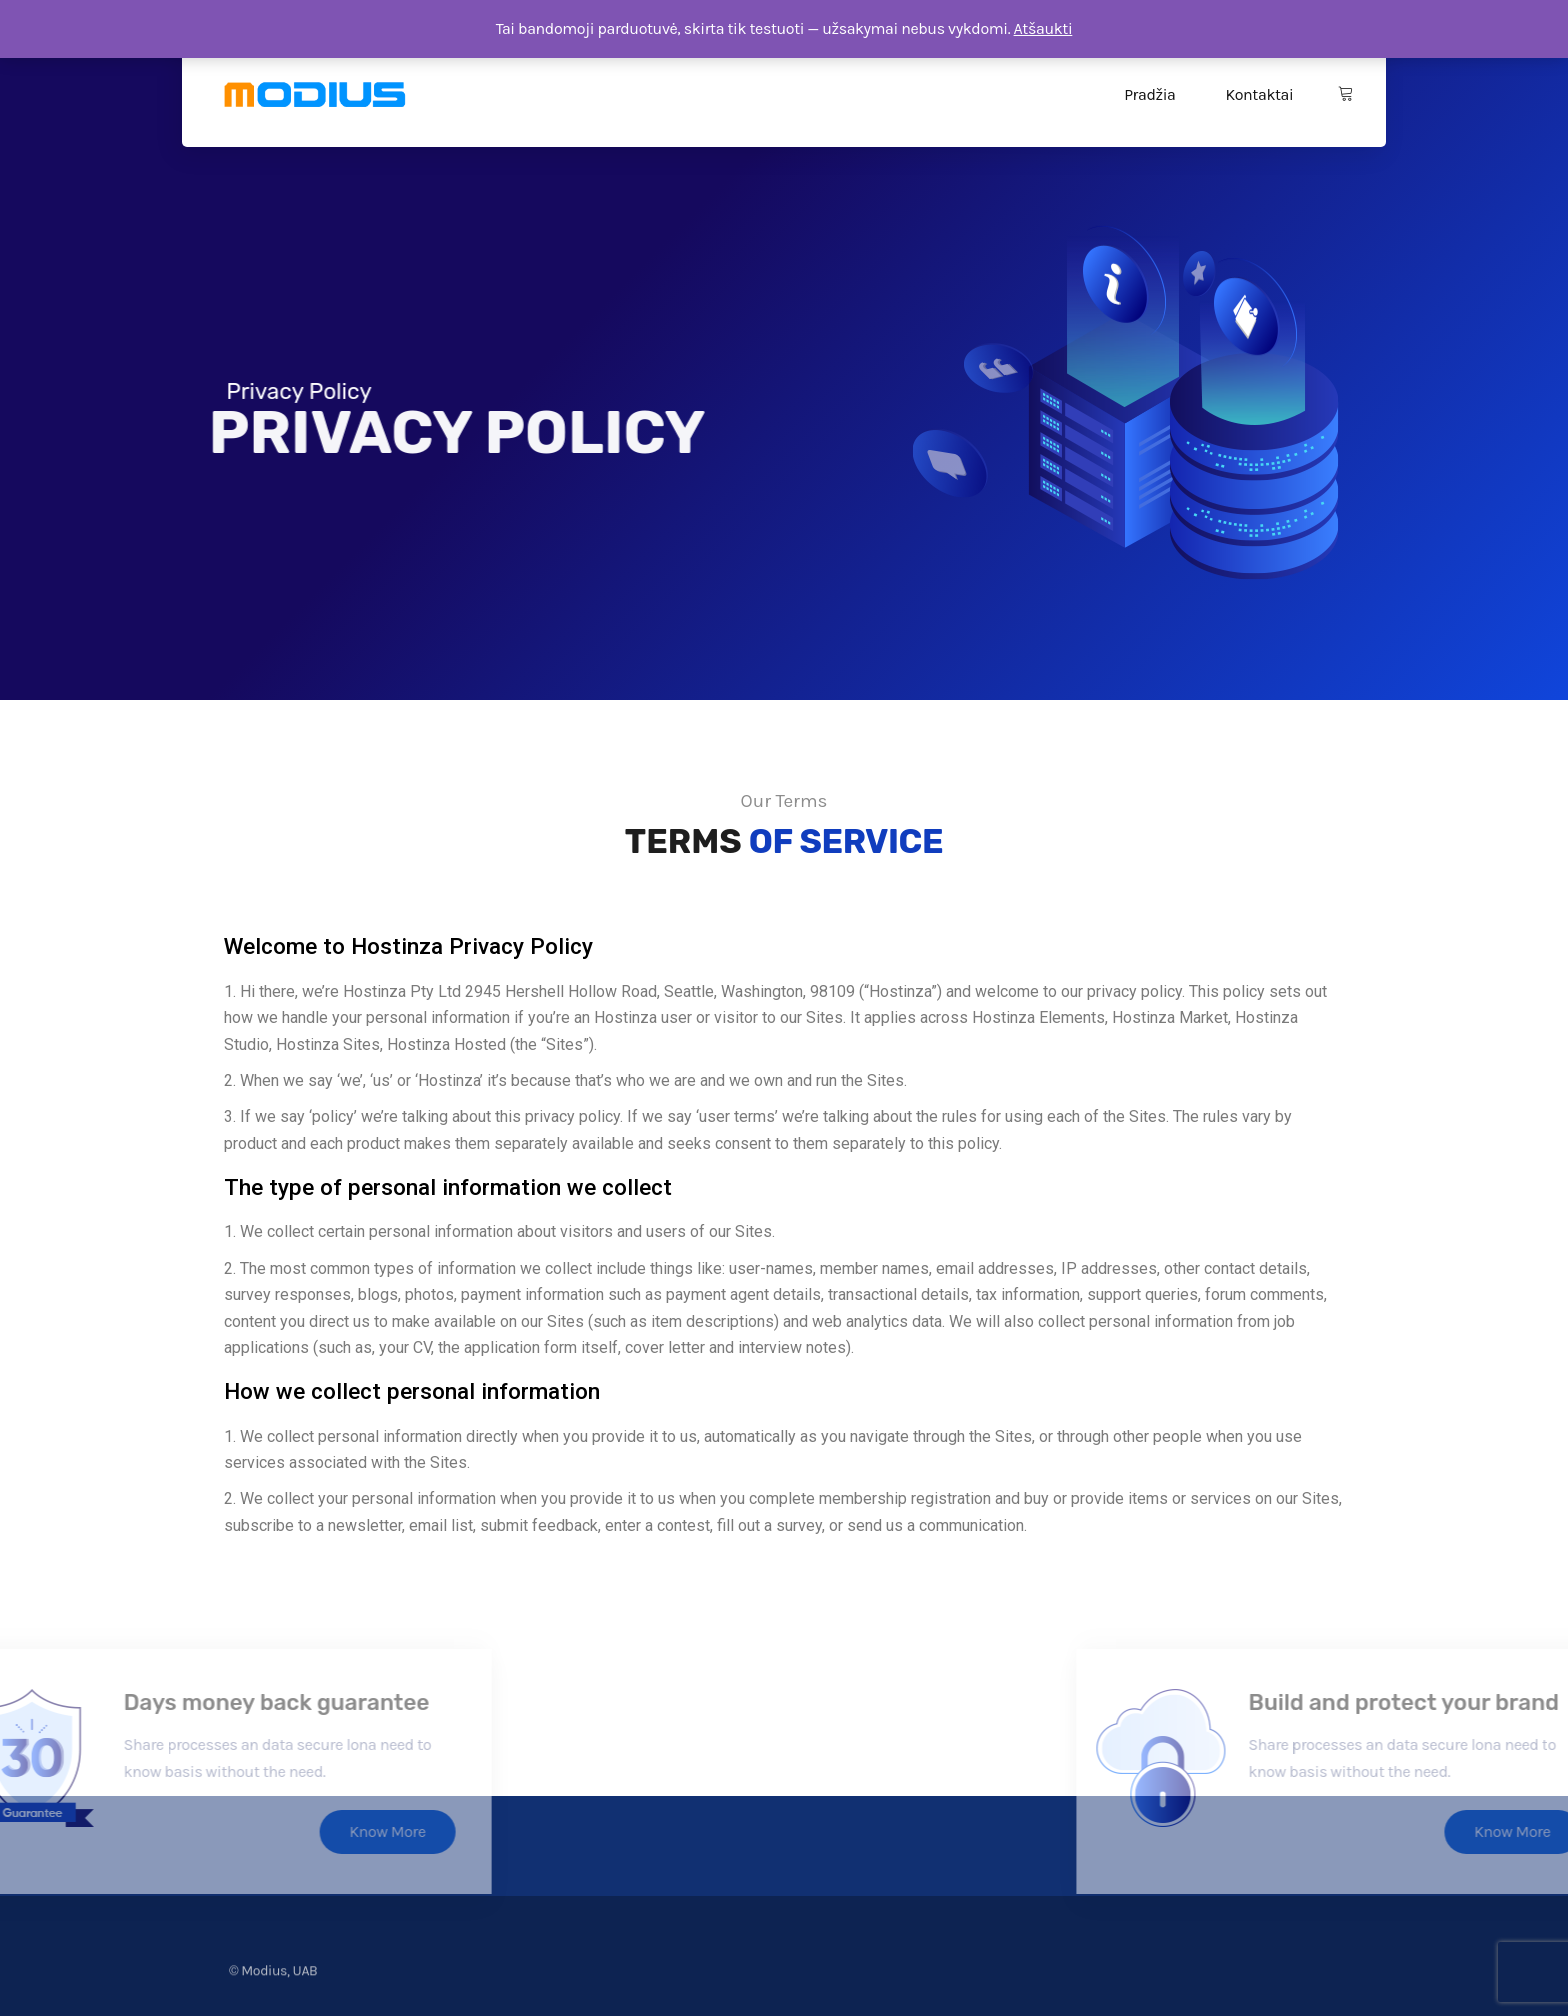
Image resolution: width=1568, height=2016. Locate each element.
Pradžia (1149, 94)
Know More (191, 1831)
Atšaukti (1043, 28)
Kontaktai (1259, 94)
